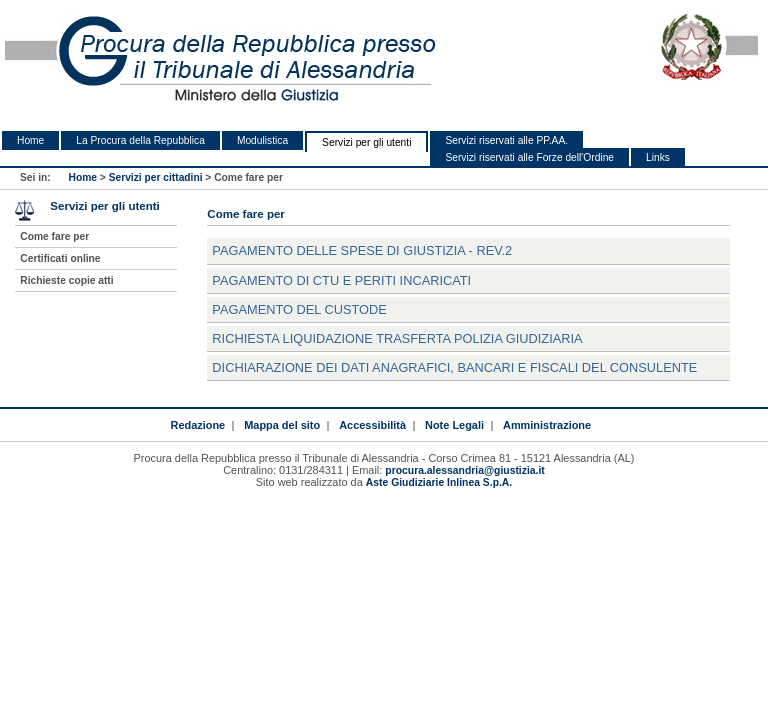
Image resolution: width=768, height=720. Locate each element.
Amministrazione (547, 425)
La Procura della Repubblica (140, 140)
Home (30, 140)
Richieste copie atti (66, 280)
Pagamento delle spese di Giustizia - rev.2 (362, 250)
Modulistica (262, 140)
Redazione (197, 425)
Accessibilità (372, 425)
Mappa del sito (282, 425)
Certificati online (60, 258)
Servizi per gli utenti (366, 142)
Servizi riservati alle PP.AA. (506, 140)
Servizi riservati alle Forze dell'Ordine (529, 157)
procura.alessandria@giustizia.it (464, 470)
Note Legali (454, 425)
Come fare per (54, 236)
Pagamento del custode (299, 309)
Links (658, 157)
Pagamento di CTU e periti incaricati (341, 280)
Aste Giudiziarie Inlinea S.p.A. (439, 482)
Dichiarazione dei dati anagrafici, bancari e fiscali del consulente (454, 367)
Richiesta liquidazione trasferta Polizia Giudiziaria (397, 338)
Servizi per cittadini (156, 177)
